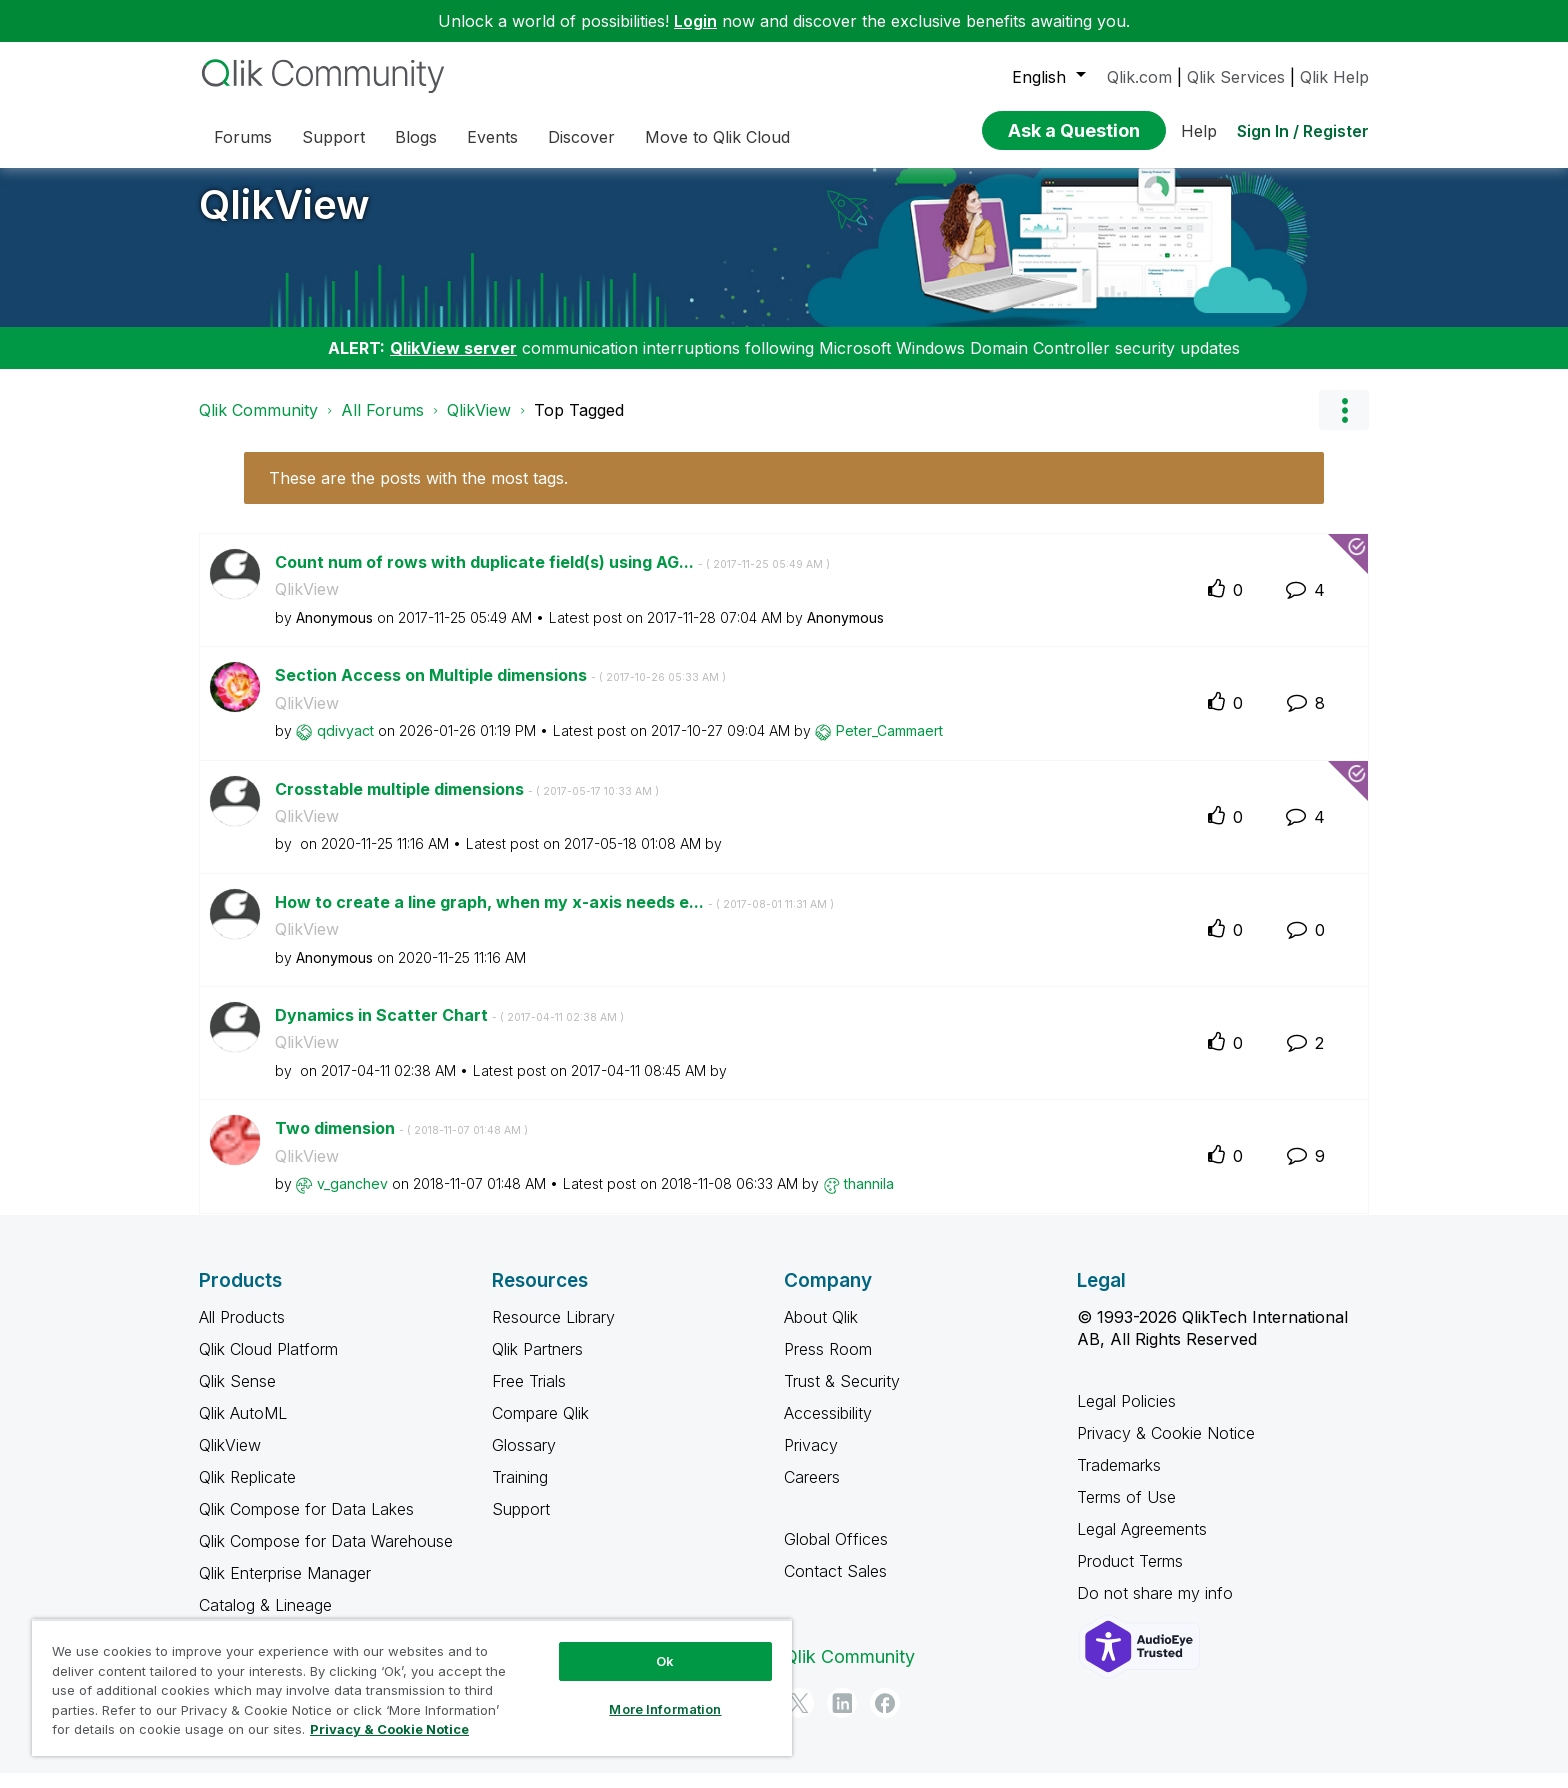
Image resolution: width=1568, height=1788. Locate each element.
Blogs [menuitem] (416, 137)
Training (520, 1492)
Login (695, 21)
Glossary (524, 1460)
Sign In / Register (1303, 131)
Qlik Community (258, 425)
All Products (242, 1332)
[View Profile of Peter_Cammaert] (889, 745)
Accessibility (828, 1428)
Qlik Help (1334, 77)
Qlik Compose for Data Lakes (306, 1524)
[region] (412, 1687)
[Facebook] (885, 1718)
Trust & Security (842, 1396)
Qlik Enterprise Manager (285, 1588)
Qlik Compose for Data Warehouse (326, 1556)
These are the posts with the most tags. (418, 493)
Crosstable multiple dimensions (467, 804)
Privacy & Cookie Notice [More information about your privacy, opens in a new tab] (389, 1729)
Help (1199, 131)
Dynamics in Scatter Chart (449, 1030)
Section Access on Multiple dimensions (500, 690)
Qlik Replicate (247, 1492)
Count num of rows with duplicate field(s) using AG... (552, 577)
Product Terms (1130, 1576)
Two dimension (401, 1143)
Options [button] (1344, 425)
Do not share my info (1157, 1608)
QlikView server (453, 363)
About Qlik (821, 1332)
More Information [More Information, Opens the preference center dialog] (665, 1709)
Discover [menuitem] (581, 137)
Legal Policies (1126, 1416)
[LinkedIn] (842, 1718)
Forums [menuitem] (243, 137)
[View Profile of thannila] (869, 1198)
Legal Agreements (1142, 1544)
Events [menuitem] (492, 137)
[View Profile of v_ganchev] (352, 1198)
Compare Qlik (540, 1428)
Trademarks (1119, 1480)
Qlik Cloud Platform (268, 1364)
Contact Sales (835, 1586)
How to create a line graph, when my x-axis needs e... (554, 917)
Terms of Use (1126, 1512)
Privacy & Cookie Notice (1166, 1448)
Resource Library (553, 1332)
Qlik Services (1236, 77)
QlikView (284, 219)
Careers (812, 1492)
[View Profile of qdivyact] (345, 745)
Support (521, 1524)
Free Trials (529, 1396)
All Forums (382, 425)
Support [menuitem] (333, 137)
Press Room (828, 1364)
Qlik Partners (537, 1364)
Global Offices (836, 1554)
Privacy (811, 1460)
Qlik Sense (237, 1396)
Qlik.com (1139, 77)
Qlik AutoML (243, 1428)
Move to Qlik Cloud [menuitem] (717, 137)
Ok (665, 1661)
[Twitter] (799, 1718)
